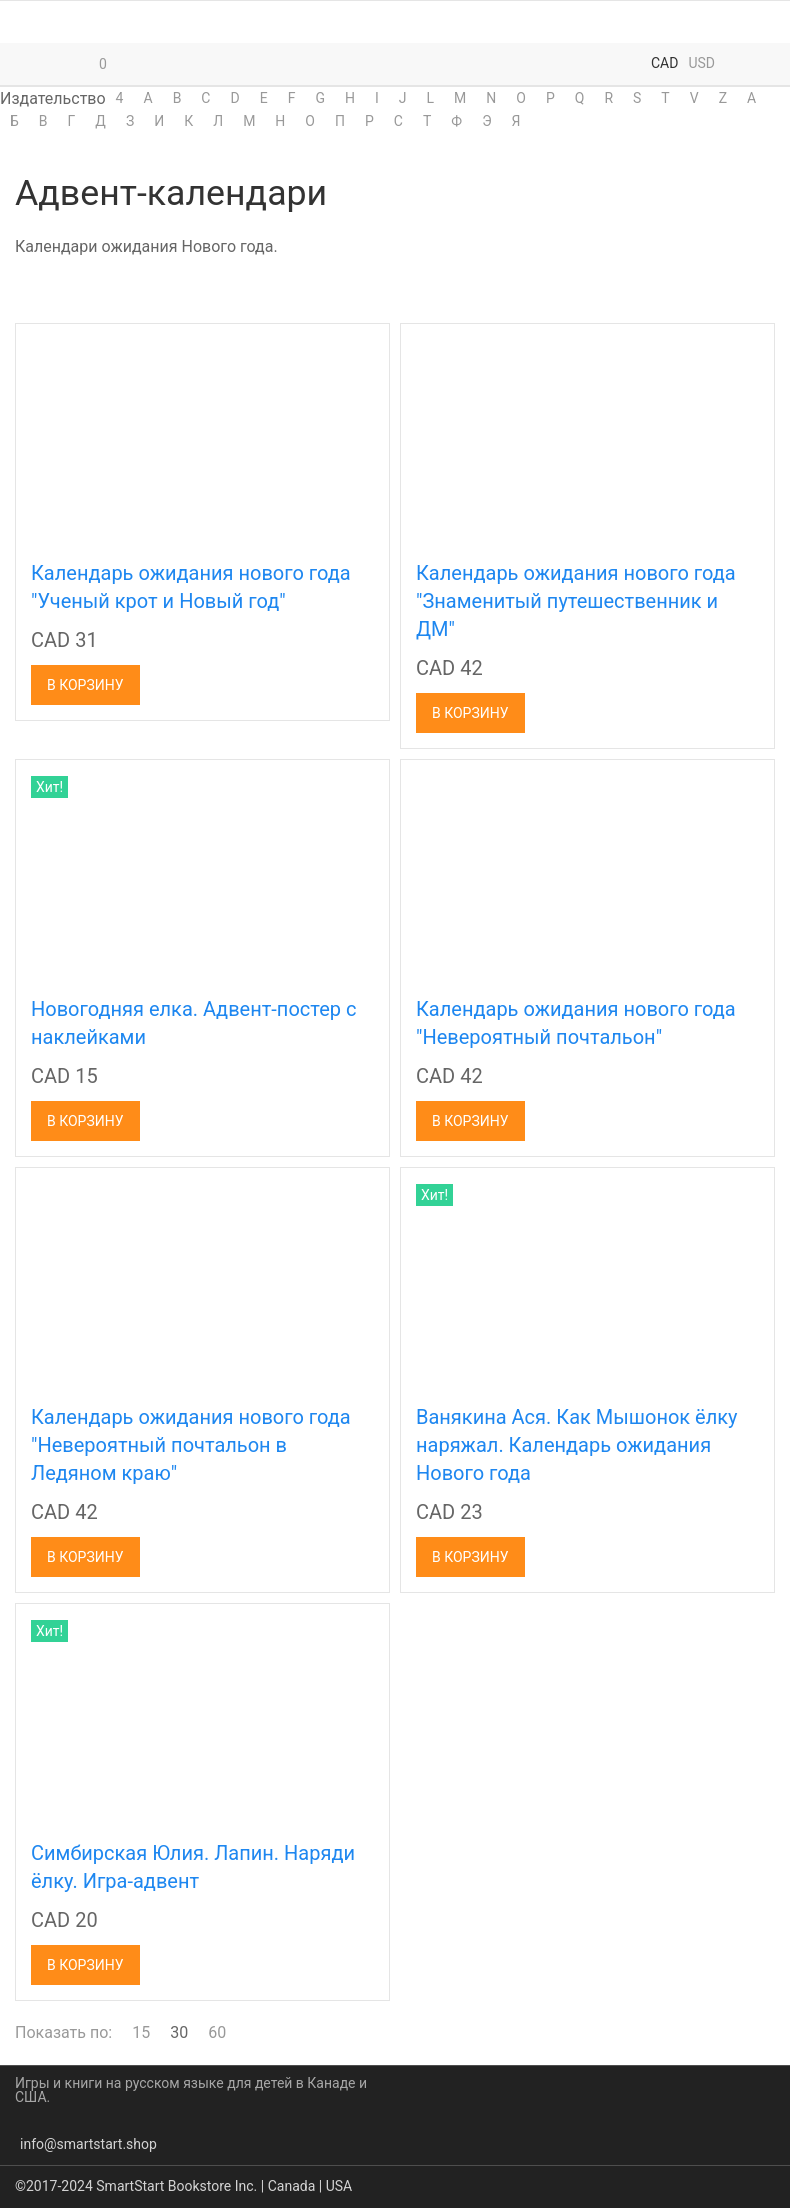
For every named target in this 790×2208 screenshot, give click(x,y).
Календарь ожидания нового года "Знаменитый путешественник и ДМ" (576, 601)
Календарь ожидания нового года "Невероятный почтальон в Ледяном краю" (191, 1445)
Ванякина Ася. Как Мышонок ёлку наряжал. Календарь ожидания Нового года (577, 1445)
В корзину (85, 685)
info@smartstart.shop (88, 2144)
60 (217, 2032)
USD (701, 63)
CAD (664, 63)
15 (141, 2032)
